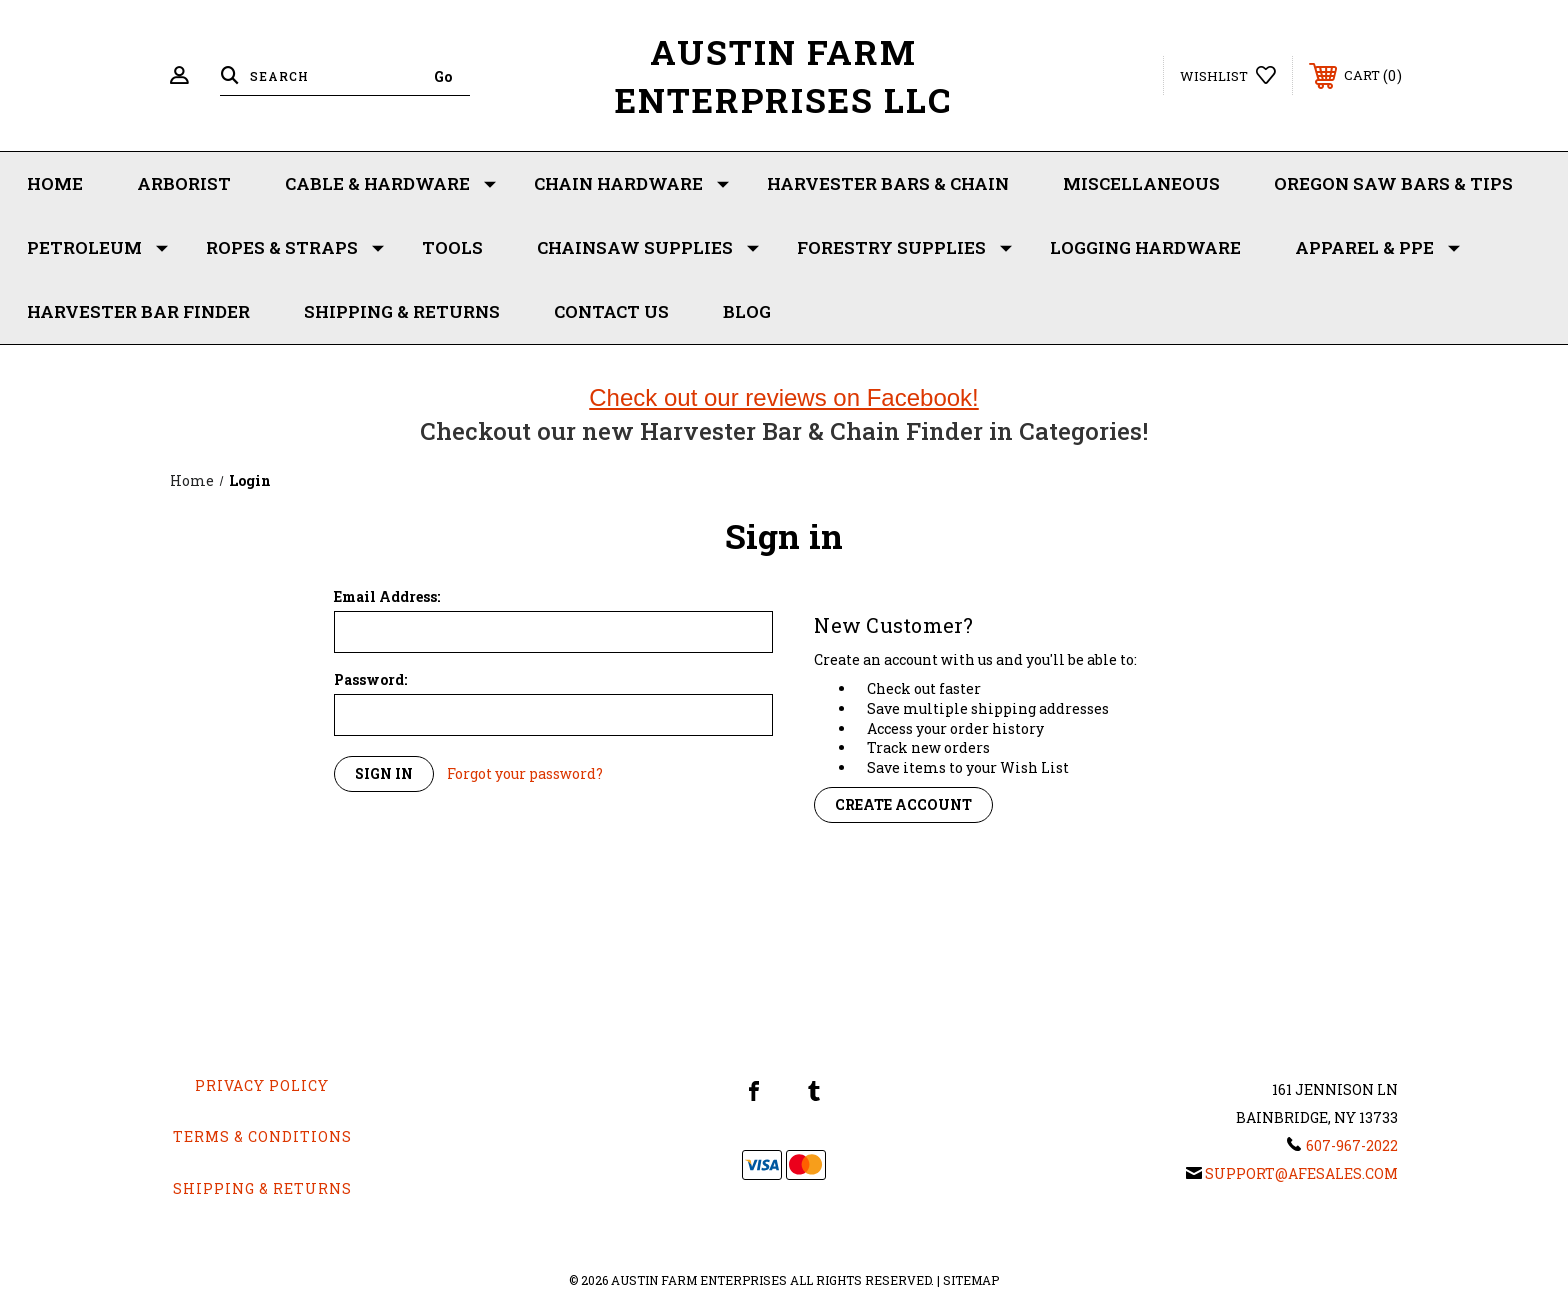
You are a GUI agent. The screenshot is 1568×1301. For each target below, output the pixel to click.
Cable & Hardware (390, 184)
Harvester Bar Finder (138, 311)
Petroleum (97, 248)
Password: (370, 680)
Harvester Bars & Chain (888, 183)
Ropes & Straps (295, 248)
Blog (747, 311)
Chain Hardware (631, 184)
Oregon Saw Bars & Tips (1393, 183)
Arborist (184, 183)
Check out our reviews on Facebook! (784, 397)
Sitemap (971, 1280)
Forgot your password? (525, 773)
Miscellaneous (1141, 183)
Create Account (903, 804)
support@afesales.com (1301, 1173)
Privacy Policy (262, 1085)
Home (55, 183)
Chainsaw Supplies (648, 248)
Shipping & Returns (402, 311)
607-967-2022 (1352, 1145)
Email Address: (387, 597)
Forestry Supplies (904, 248)
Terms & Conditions (262, 1136)
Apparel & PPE (1377, 248)
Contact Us (611, 311)
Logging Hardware (1145, 247)
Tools (452, 247)
